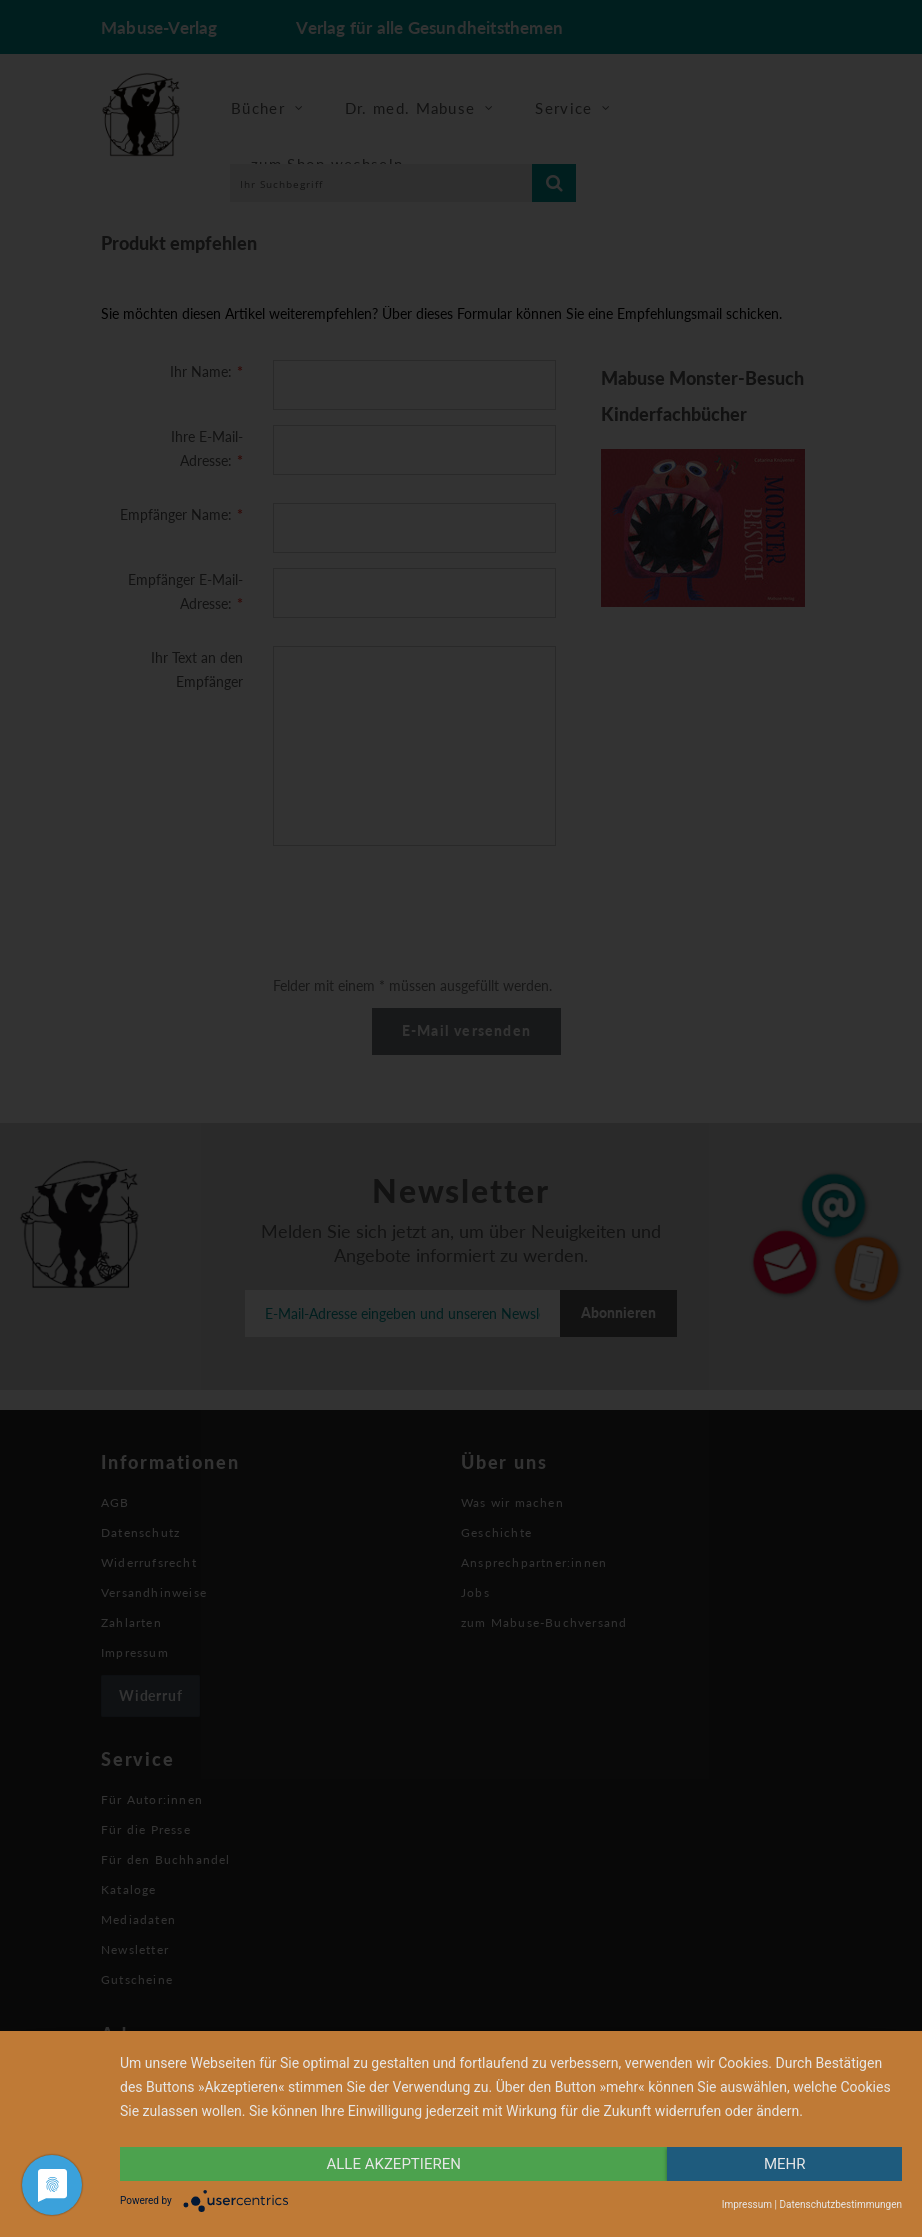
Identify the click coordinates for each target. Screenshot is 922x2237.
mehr (785, 2164)
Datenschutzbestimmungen (840, 2204)
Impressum (747, 2204)
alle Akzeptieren (394, 2164)
